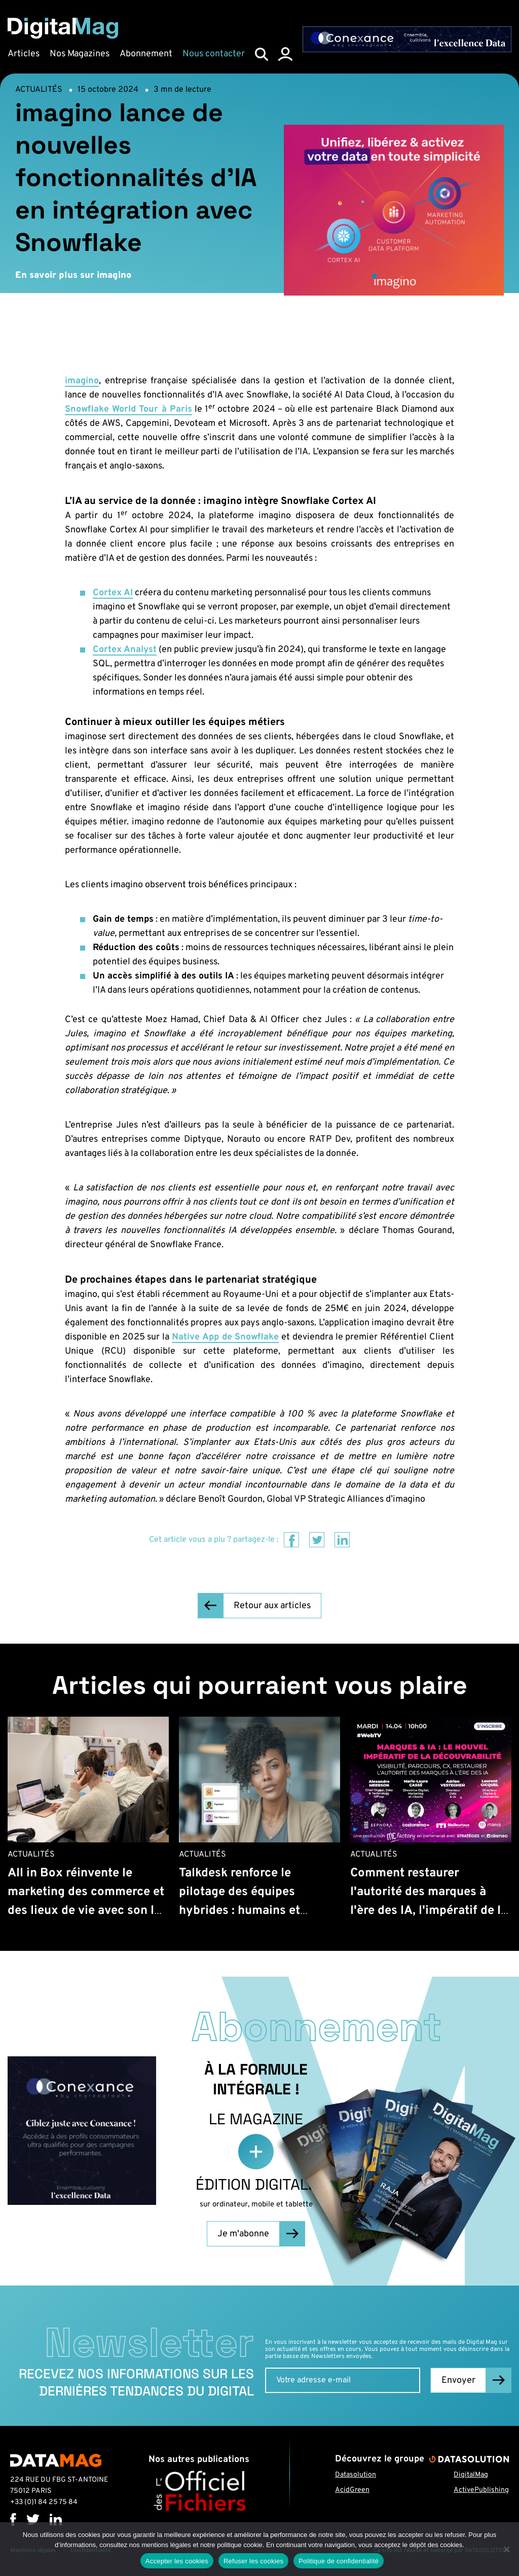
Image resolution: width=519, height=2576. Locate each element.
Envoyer (458, 2380)
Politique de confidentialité (339, 2561)
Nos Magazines (79, 54)
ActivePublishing (481, 2490)
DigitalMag (471, 2475)
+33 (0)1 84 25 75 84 (44, 2502)
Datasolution (355, 2475)
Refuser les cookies (253, 2561)
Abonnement (146, 54)
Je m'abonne (243, 2234)
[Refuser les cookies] (506, 2549)
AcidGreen (352, 2490)
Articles (24, 54)
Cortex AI (113, 593)
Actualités (38, 90)
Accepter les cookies (176, 2561)
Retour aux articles (272, 1606)
